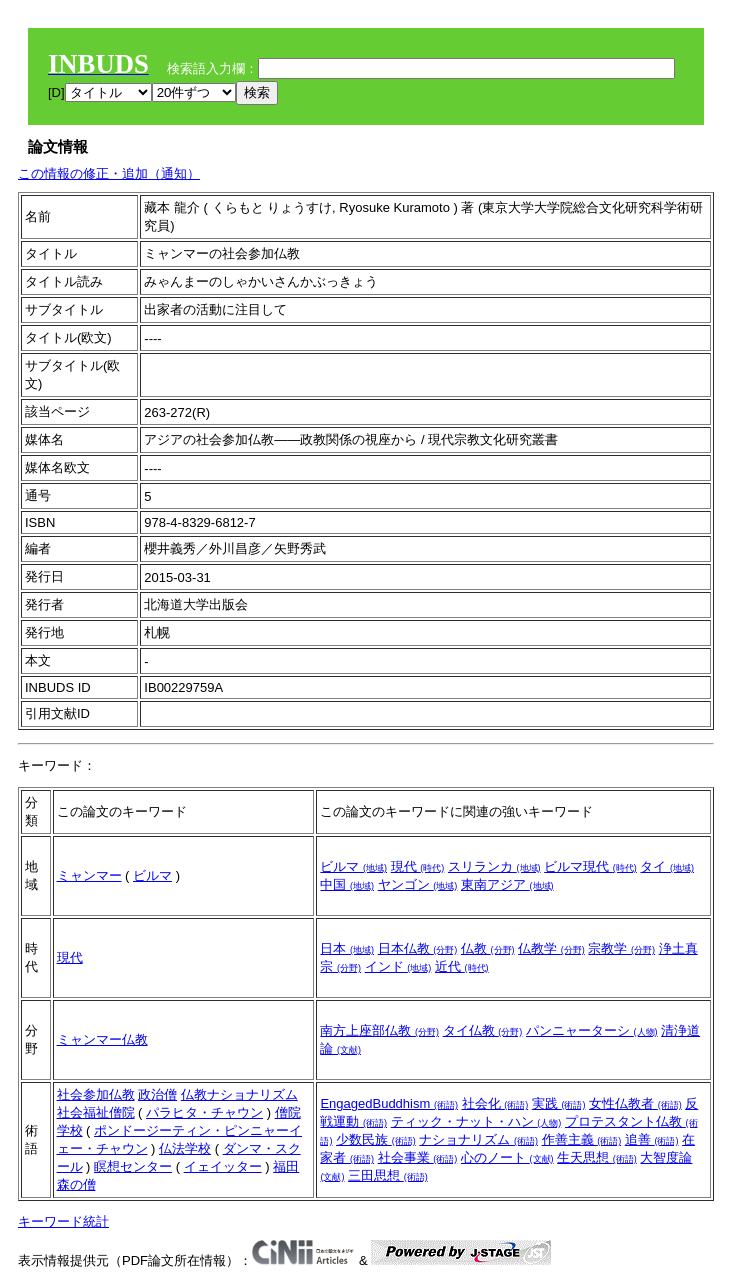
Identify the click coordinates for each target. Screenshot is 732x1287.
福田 (286, 1166)
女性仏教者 (635, 1103)
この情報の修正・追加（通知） (109, 173)
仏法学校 (185, 1148)
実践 (559, 1103)
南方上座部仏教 (379, 1030)
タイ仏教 (483, 1030)
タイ (667, 866)
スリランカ (494, 866)
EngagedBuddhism (388, 1103)
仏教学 (551, 948)
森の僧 (76, 1184)
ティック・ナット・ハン (476, 1121)
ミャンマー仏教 (102, 1039)
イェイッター (223, 1166)
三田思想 (388, 1175)
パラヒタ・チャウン (204, 1112)
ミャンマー (89, 875)
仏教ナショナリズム (239, 1094)
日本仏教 (418, 948)
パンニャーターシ (592, 1030)
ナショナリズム (478, 1139)
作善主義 (582, 1139)
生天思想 (597, 1157)
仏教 (488, 948)
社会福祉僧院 (96, 1112)
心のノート (507, 1157)
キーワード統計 (63, 1221)
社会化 (495, 1103)
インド (398, 966)
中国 (347, 884)
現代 (418, 866)
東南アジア (507, 884)
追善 (652, 1139)
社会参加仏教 (96, 1094)
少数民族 (376, 1139)
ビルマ (152, 875)
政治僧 (157, 1094)
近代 (462, 966)
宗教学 (621, 948)
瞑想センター (133, 1166)
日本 (347, 948)
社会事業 (418, 1157)
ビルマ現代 (590, 866)
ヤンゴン (418, 884)
